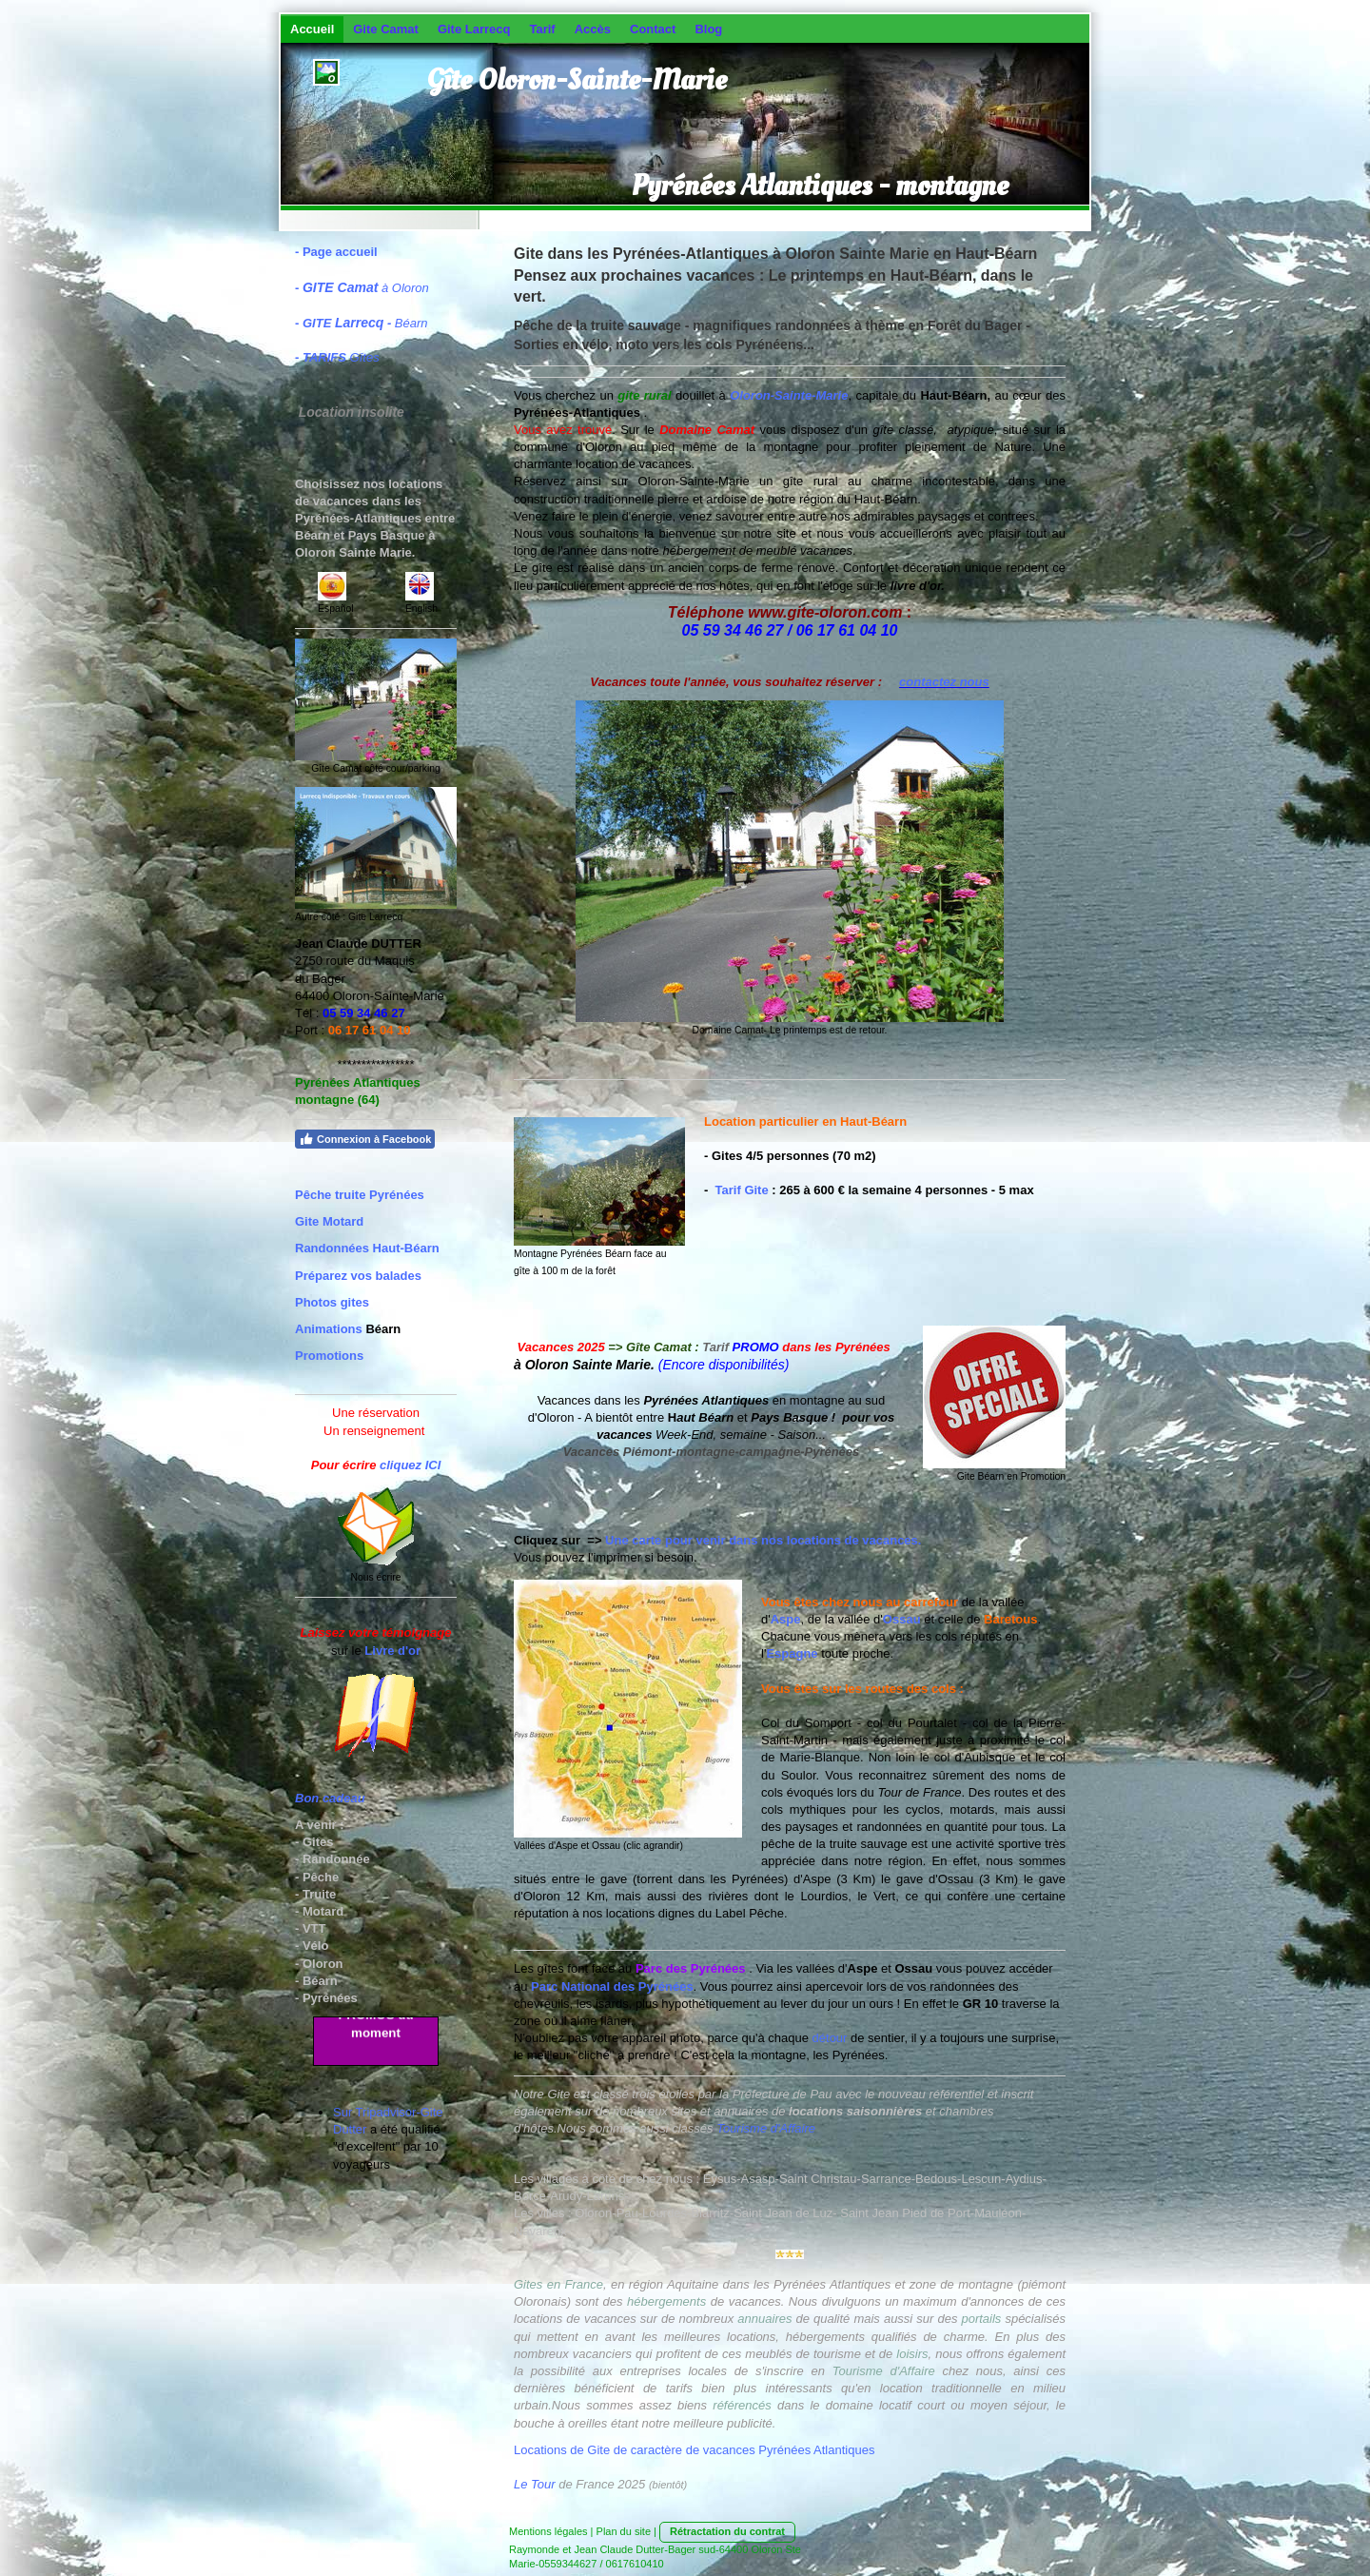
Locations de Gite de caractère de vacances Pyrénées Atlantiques (694, 2450)
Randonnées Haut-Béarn (367, 1248)
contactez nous (944, 682)
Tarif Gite (742, 1190)
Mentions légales (548, 2531)
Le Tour (535, 2484)
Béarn (365, 323)
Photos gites (332, 1302)
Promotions (329, 1355)
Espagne (791, 1653)
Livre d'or (392, 1650)
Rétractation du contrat (727, 2531)
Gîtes (341, 357)
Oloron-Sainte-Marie (789, 395)
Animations (328, 1329)
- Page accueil (336, 252)
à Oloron (366, 288)
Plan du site (624, 2531)
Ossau (902, 1619)
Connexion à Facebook (365, 1139)
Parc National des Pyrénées (612, 1986)
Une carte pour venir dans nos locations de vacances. (763, 1540)
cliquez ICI (410, 1465)
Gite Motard (329, 1221)
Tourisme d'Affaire (765, 2128)
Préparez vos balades (358, 1275)
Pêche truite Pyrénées (359, 1195)
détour (830, 2038)
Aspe (786, 1619)
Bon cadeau (330, 1798)
